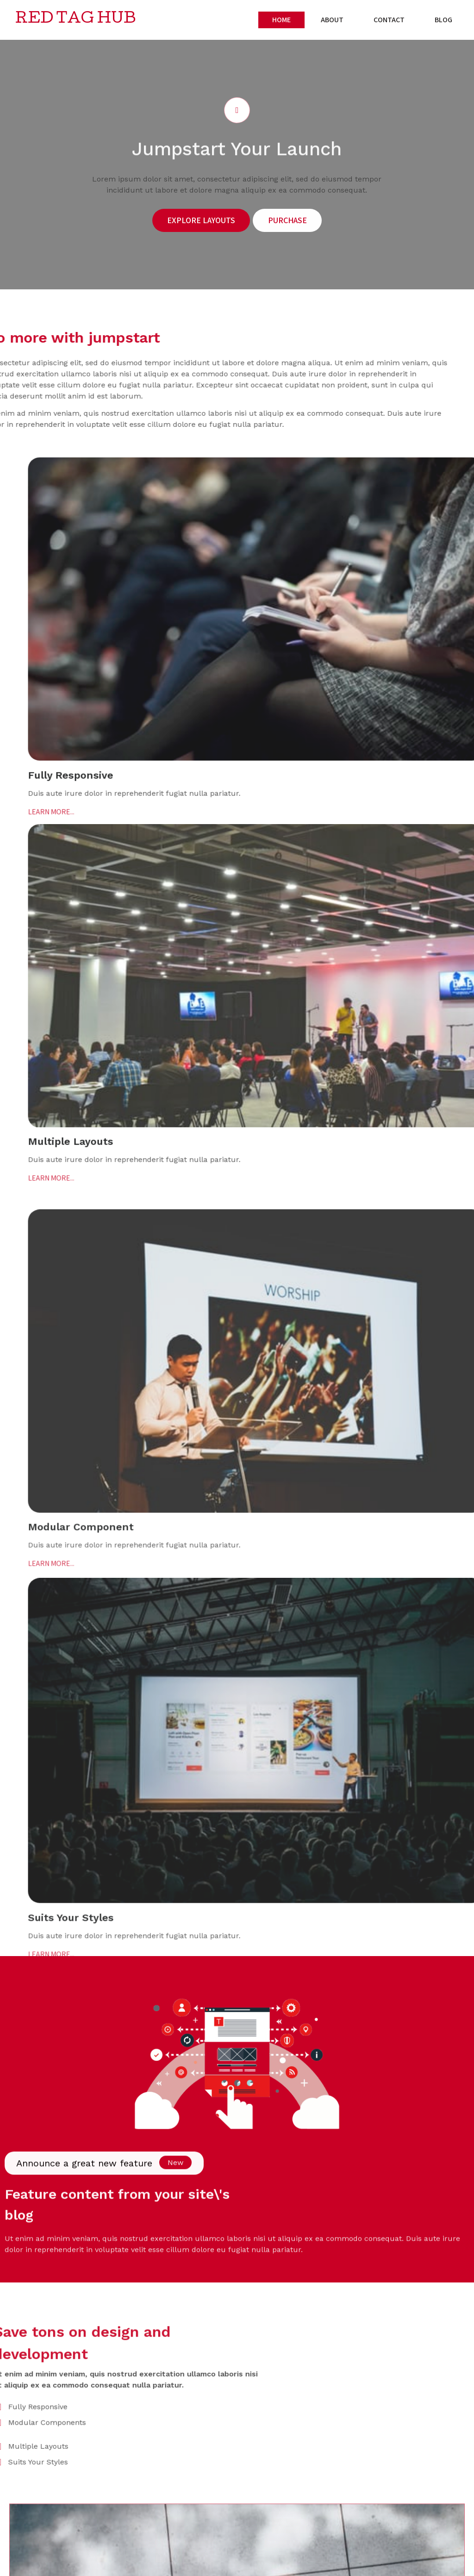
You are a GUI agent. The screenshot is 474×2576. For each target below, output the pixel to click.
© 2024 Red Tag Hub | (39, 2566)
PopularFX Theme (101, 2566)
